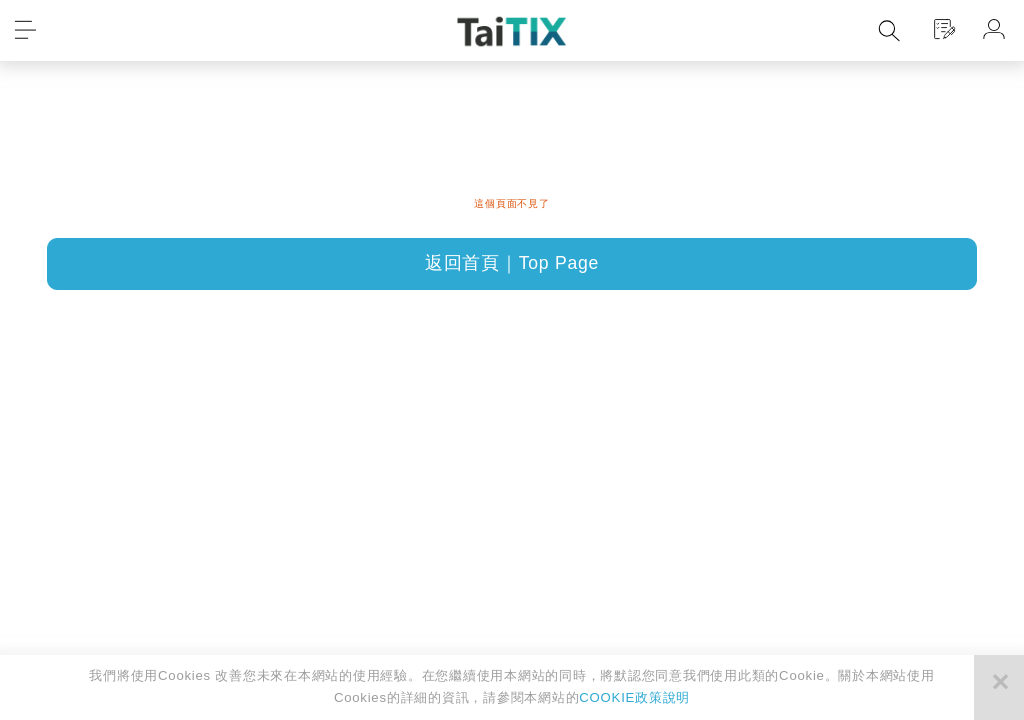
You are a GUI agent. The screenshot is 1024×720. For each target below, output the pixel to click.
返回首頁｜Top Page (512, 263)
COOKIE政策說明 (634, 697)
